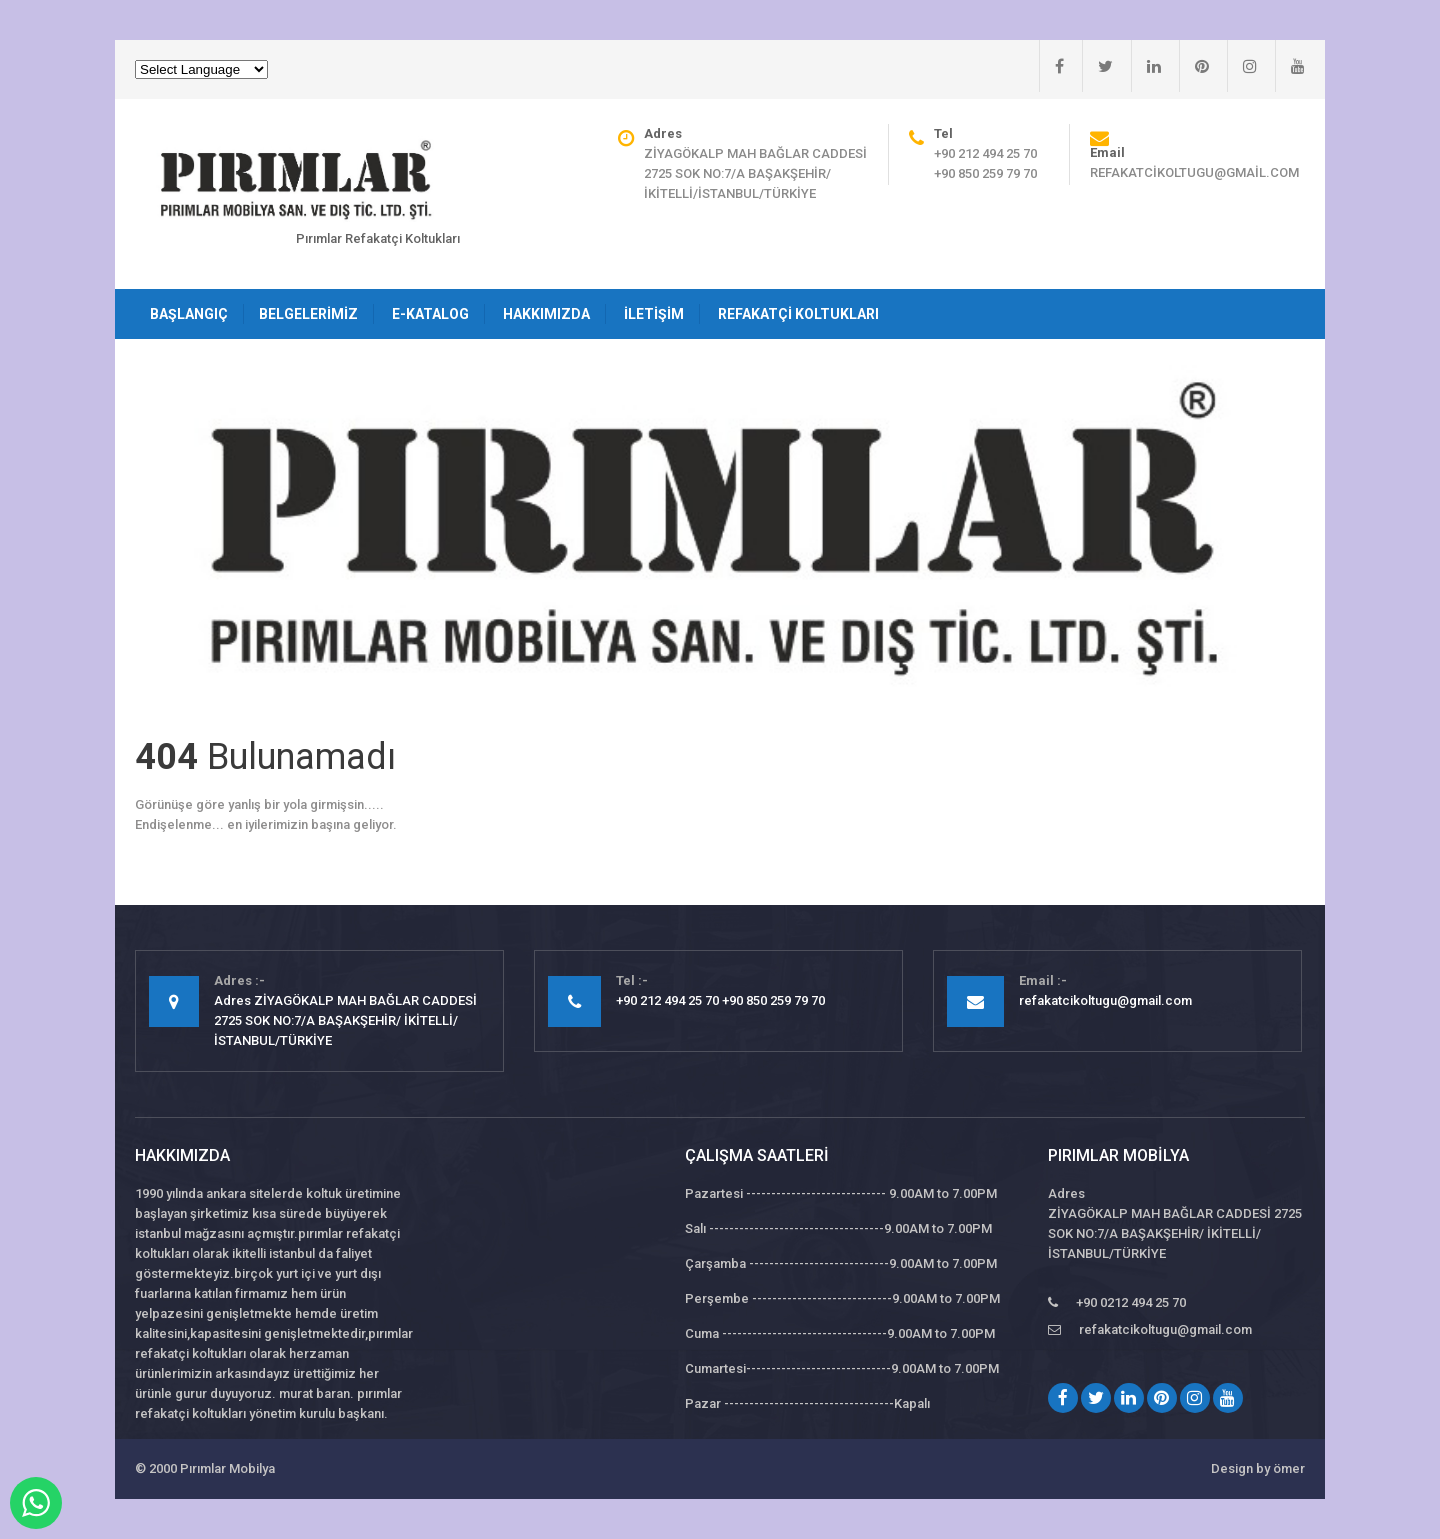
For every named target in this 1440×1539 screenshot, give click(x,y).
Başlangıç (189, 314)
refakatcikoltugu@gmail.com (1194, 172)
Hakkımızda (546, 314)
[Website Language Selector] (201, 69)
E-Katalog (430, 314)
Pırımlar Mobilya (227, 1468)
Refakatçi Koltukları (798, 314)
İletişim (654, 314)
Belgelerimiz (308, 314)
